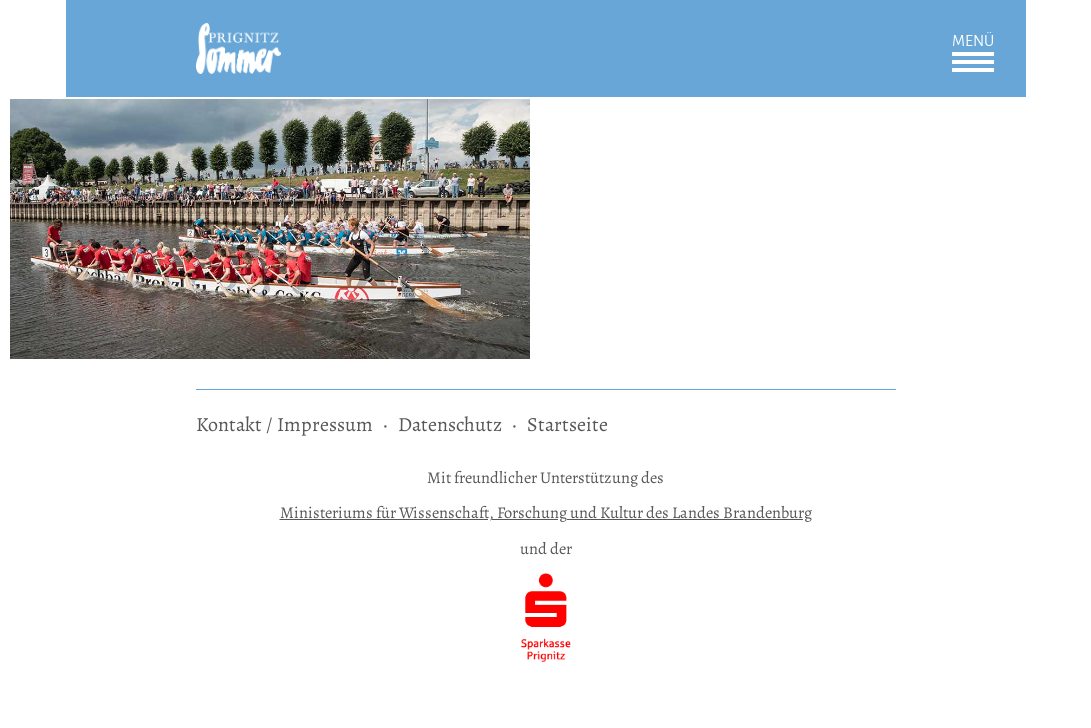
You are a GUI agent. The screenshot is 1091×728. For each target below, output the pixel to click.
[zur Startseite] (238, 36)
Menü (973, 41)
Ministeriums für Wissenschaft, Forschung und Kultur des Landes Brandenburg (546, 512)
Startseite (567, 424)
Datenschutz (450, 424)
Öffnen (973, 62)
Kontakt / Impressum (284, 424)
